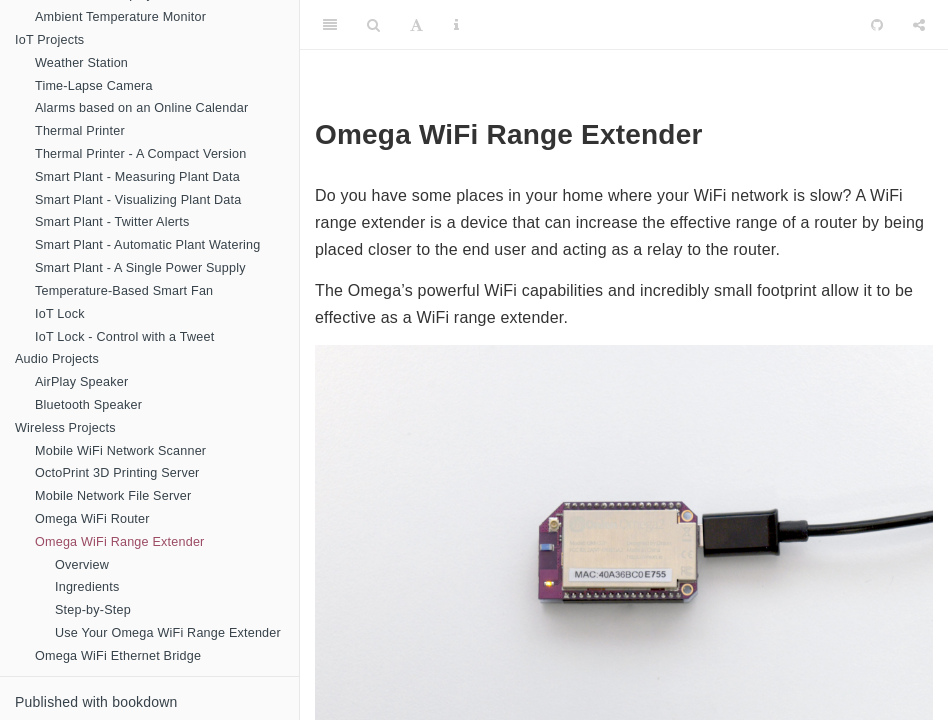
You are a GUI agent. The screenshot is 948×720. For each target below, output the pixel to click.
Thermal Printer (80, 131)
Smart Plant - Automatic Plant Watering (148, 245)
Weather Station (81, 63)
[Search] (373, 25)
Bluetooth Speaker (88, 405)
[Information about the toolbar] (456, 25)
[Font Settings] (416, 25)
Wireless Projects (65, 428)
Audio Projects (57, 359)
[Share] (919, 25)
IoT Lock (60, 314)
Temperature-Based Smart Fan (124, 291)
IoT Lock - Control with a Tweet (124, 337)
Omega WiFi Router (92, 519)
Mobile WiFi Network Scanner (120, 451)
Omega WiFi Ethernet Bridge (118, 656)
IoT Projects (49, 40)
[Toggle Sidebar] (330, 25)
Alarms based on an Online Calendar (141, 108)
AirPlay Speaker (81, 382)
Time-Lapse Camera (94, 86)
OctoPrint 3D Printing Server (117, 473)
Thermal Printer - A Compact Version (140, 154)
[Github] (877, 25)
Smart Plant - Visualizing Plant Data (138, 200)
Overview (82, 565)
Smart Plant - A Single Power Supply (140, 268)
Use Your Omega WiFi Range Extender (168, 633)
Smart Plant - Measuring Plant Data (137, 177)
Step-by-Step (93, 610)
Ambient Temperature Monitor (120, 17)
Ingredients (87, 587)
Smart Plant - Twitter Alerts (112, 222)
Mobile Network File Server (113, 496)
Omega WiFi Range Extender (120, 542)
